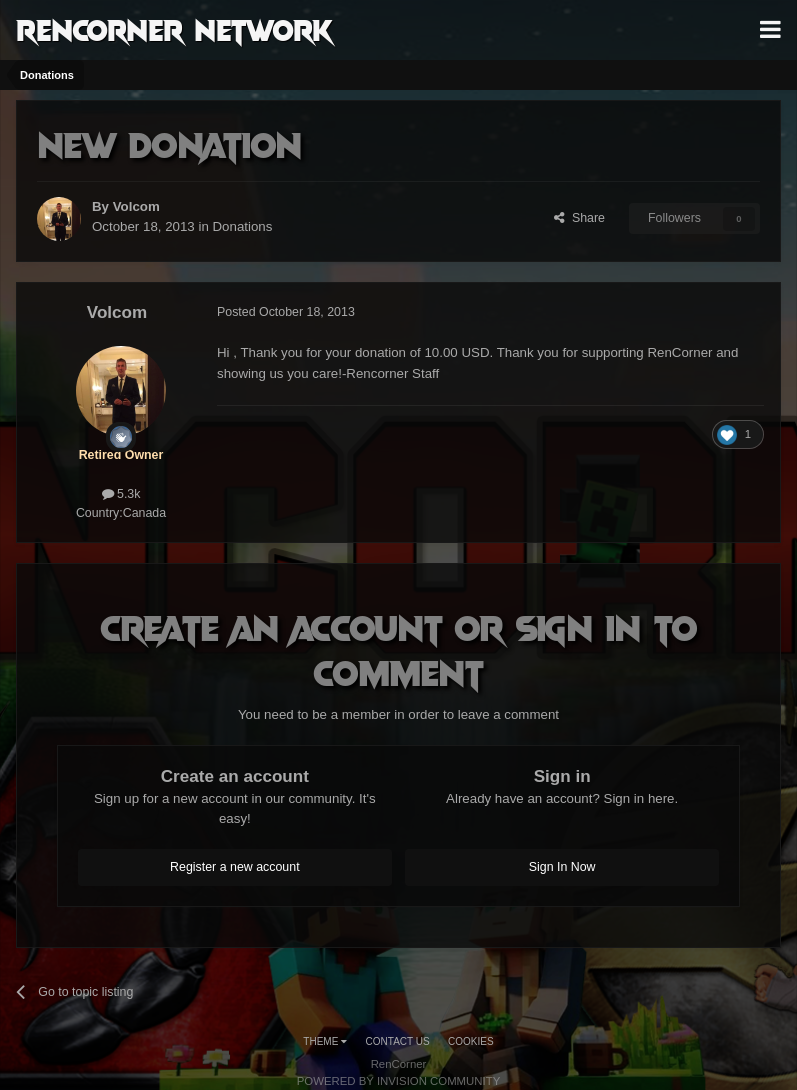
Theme (325, 1041)
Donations (243, 226)
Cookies (471, 1041)
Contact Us (398, 1041)
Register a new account (235, 867)
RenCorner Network (174, 29)
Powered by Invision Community (399, 1081)
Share (579, 218)
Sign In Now (562, 867)
